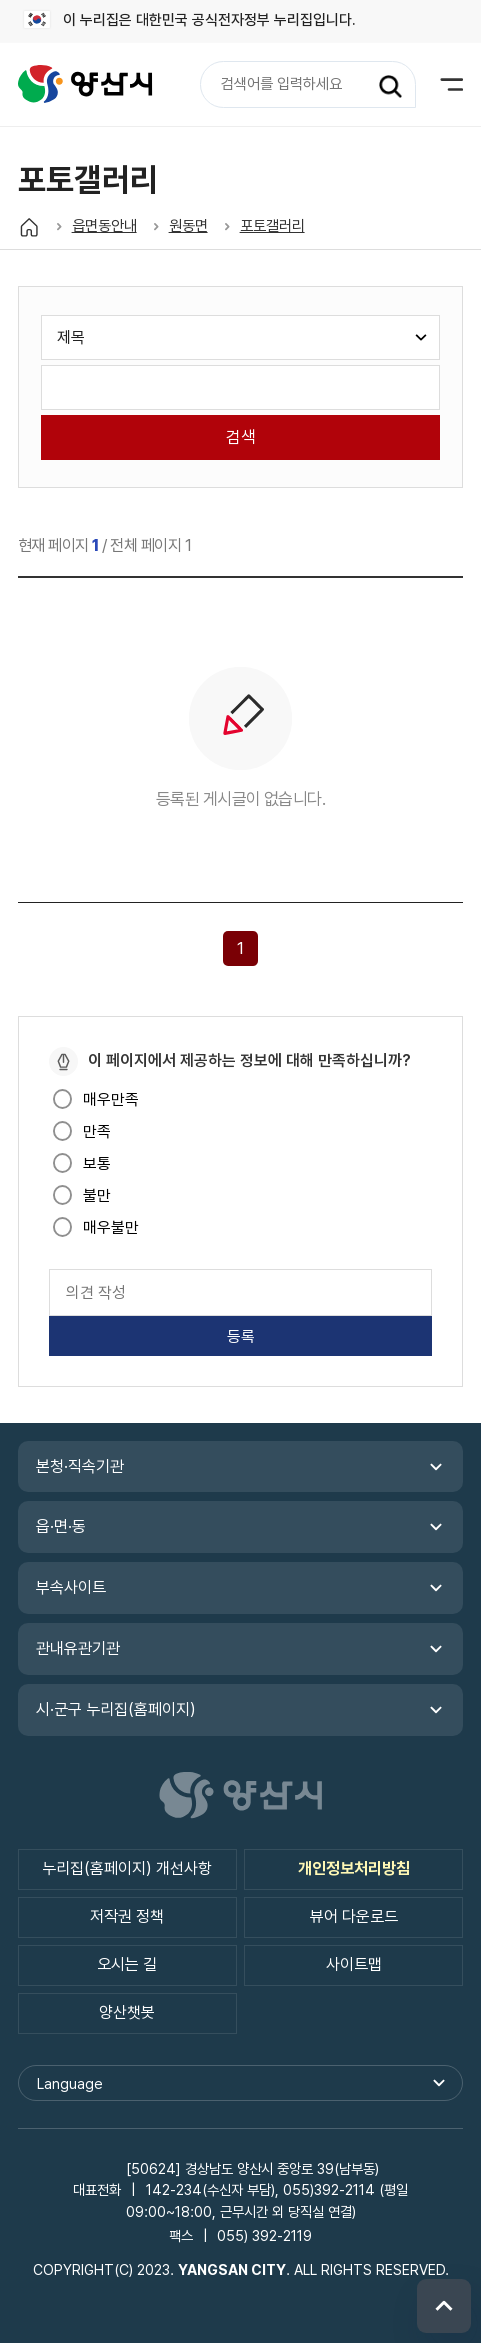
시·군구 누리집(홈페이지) (116, 1709)
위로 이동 (444, 2306)
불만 (97, 1195)
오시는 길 (127, 1964)
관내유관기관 (78, 1648)
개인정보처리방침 (354, 1868)
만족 (97, 1131)
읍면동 (85, 84)
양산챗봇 (127, 2012)
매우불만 (111, 1227)
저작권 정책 (127, 1916)
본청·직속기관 (80, 1466)
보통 (97, 1163)
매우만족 (111, 1099)
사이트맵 (354, 1964)
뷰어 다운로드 (354, 1916)
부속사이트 (71, 1587)
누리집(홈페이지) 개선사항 (127, 1868)
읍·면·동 (61, 1526)
